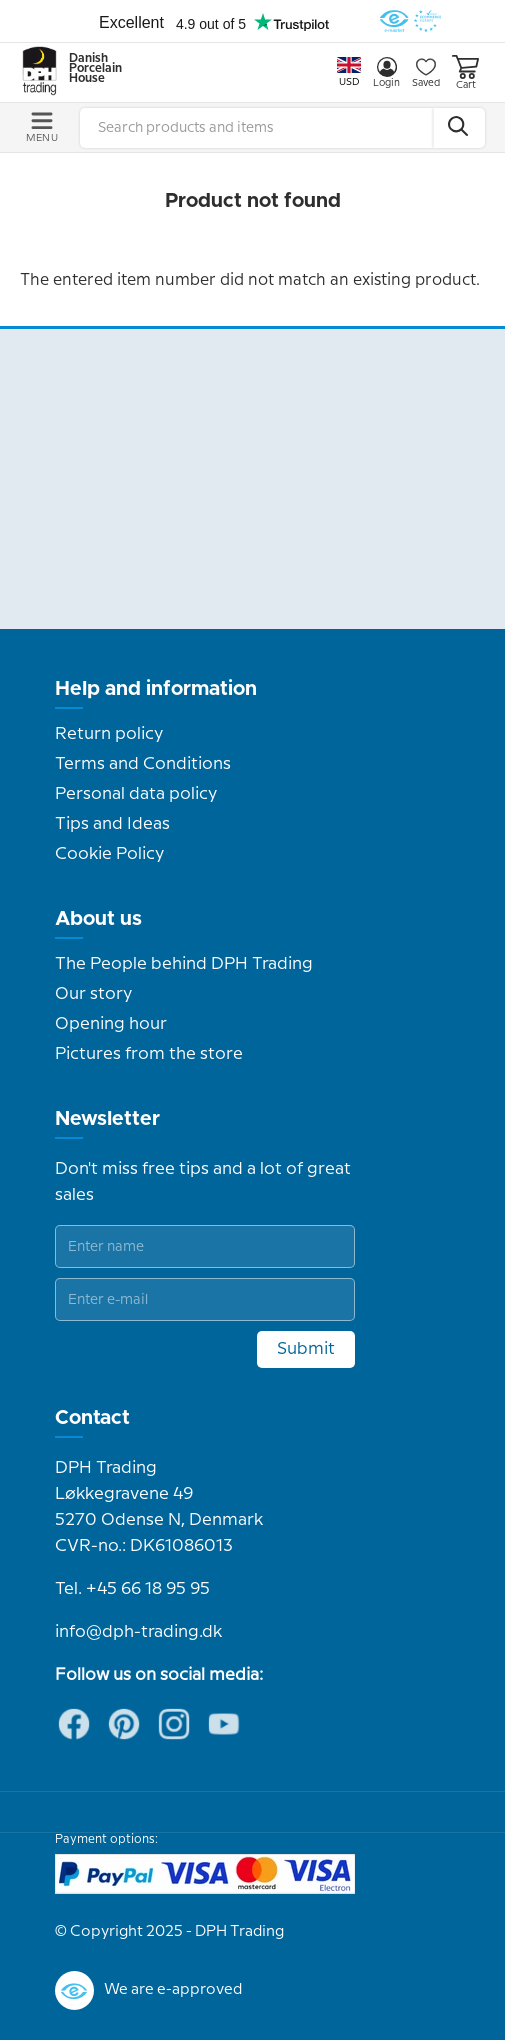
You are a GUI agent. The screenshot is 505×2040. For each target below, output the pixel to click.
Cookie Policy (109, 854)
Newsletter (107, 1119)
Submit (306, 1349)
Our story (93, 994)
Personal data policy (136, 794)
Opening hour (111, 1024)
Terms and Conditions (143, 764)
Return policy (109, 734)
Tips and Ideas (112, 824)
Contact (92, 1418)
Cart (465, 72)
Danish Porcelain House (89, 69)
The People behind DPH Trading (184, 964)
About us (98, 919)
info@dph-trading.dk (138, 1632)
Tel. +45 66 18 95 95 (132, 1589)
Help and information (156, 689)
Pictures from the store (149, 1054)
